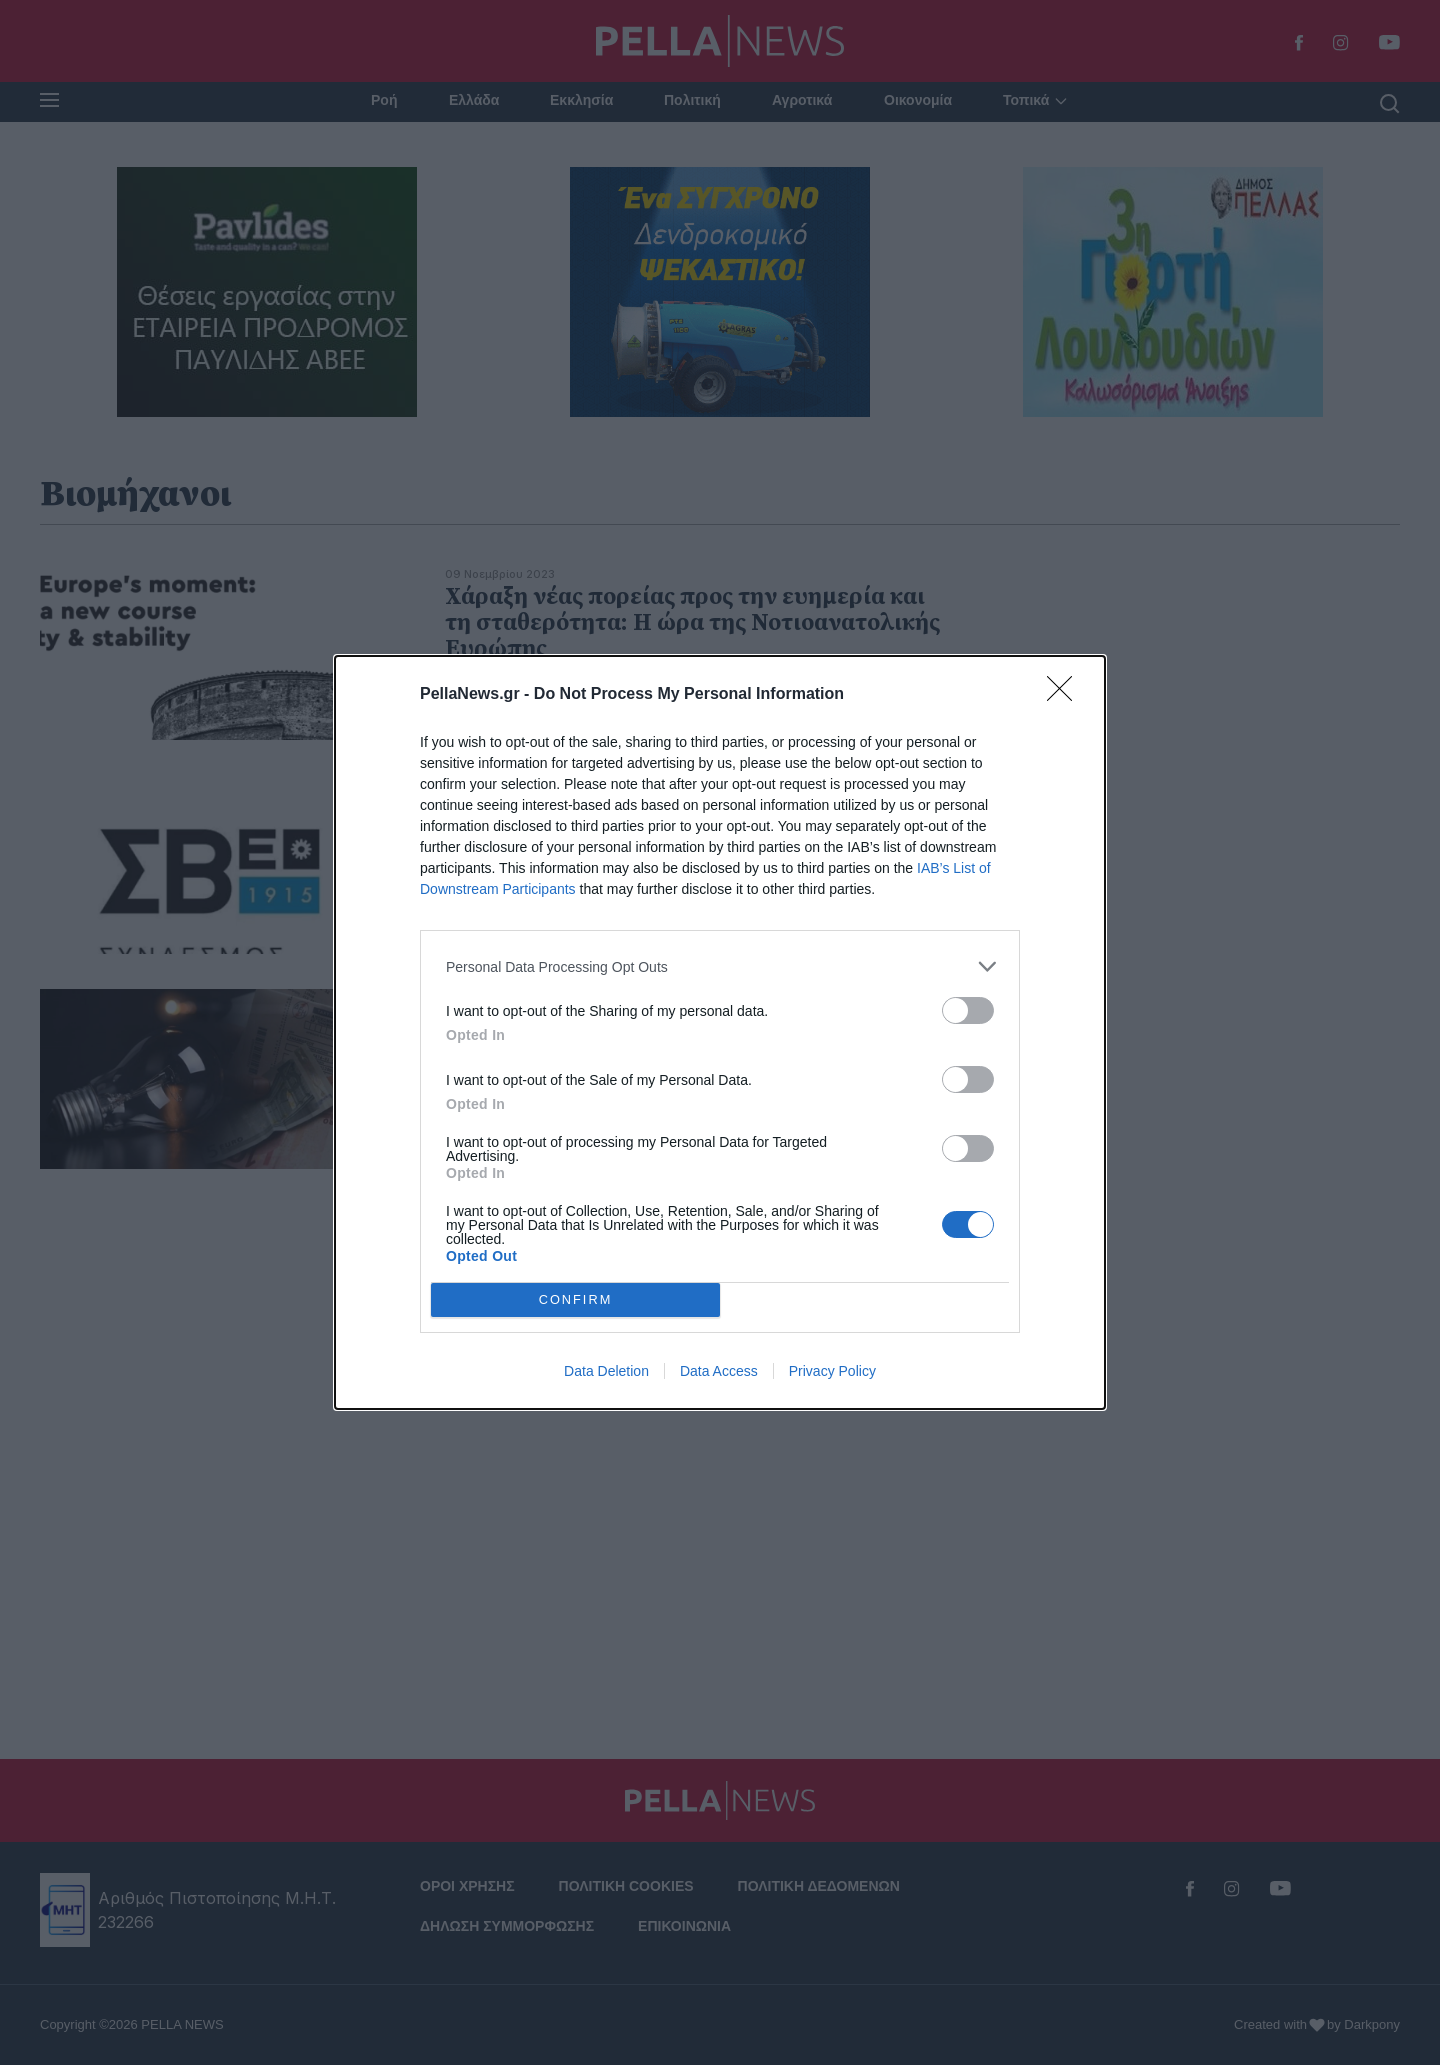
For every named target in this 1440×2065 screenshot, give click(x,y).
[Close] (1066, 695)
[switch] (968, 1010)
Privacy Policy (832, 1371)
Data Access (719, 1371)
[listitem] (720, 966)
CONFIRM (575, 1299)
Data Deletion (606, 1371)
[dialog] (720, 1032)
